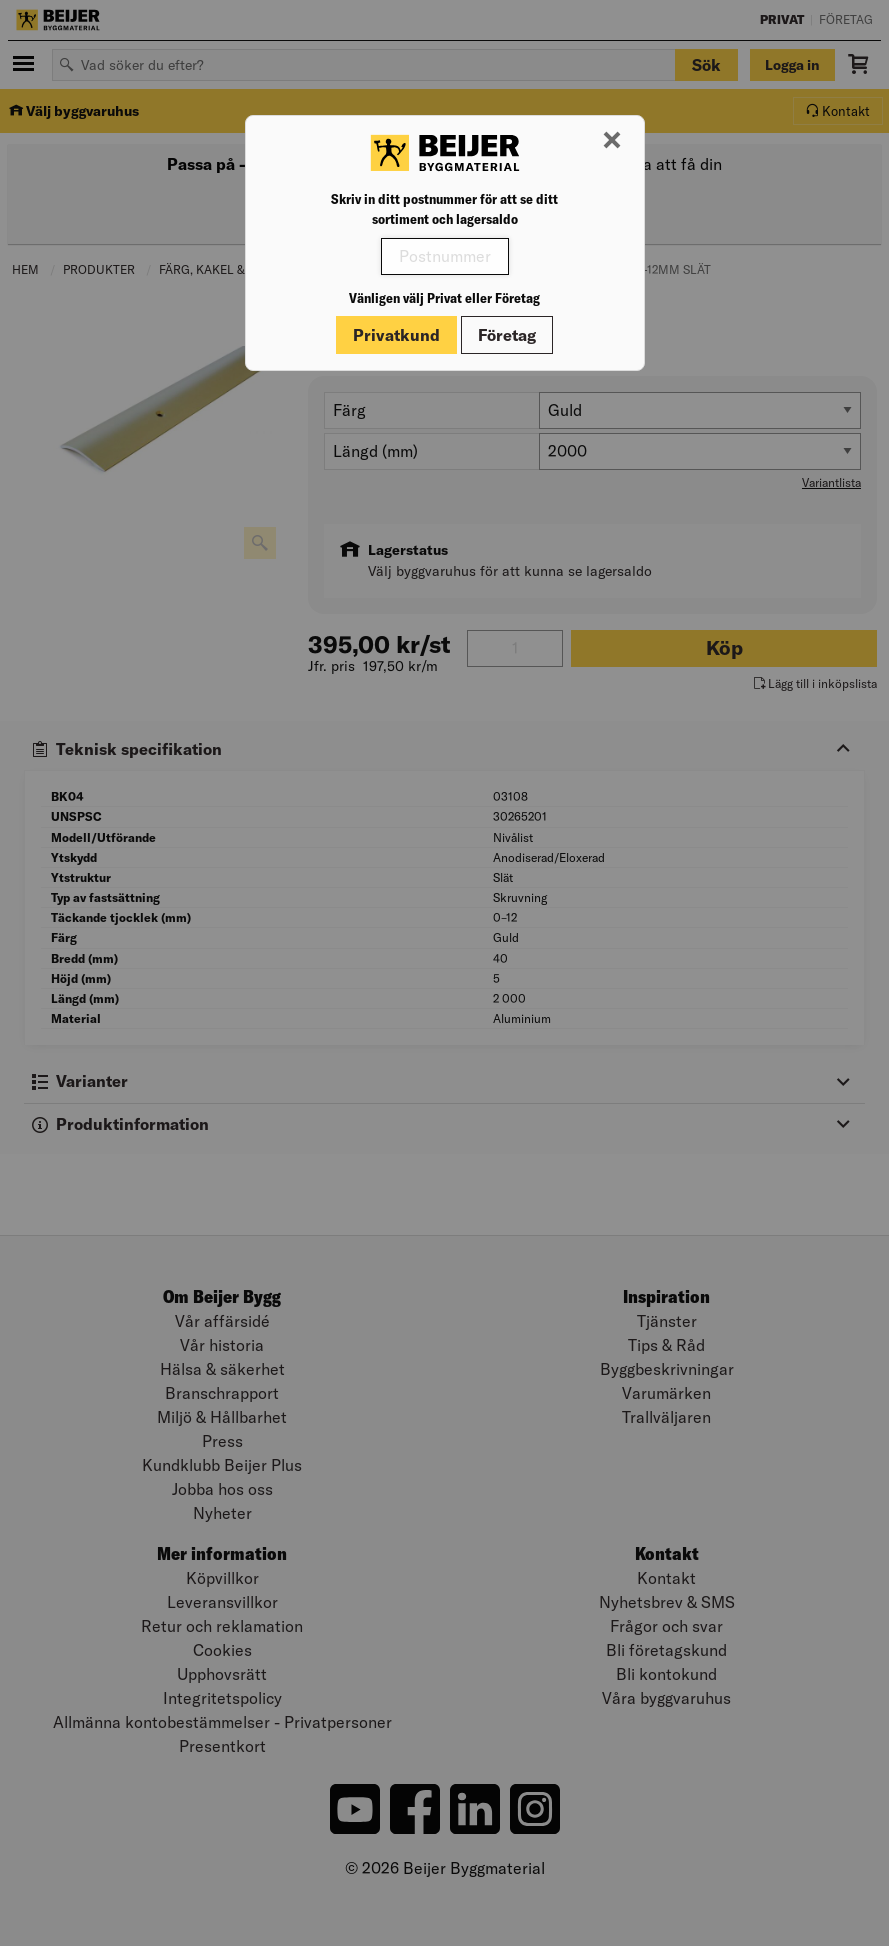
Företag (507, 335)
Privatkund (396, 335)
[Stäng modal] (612, 141)
